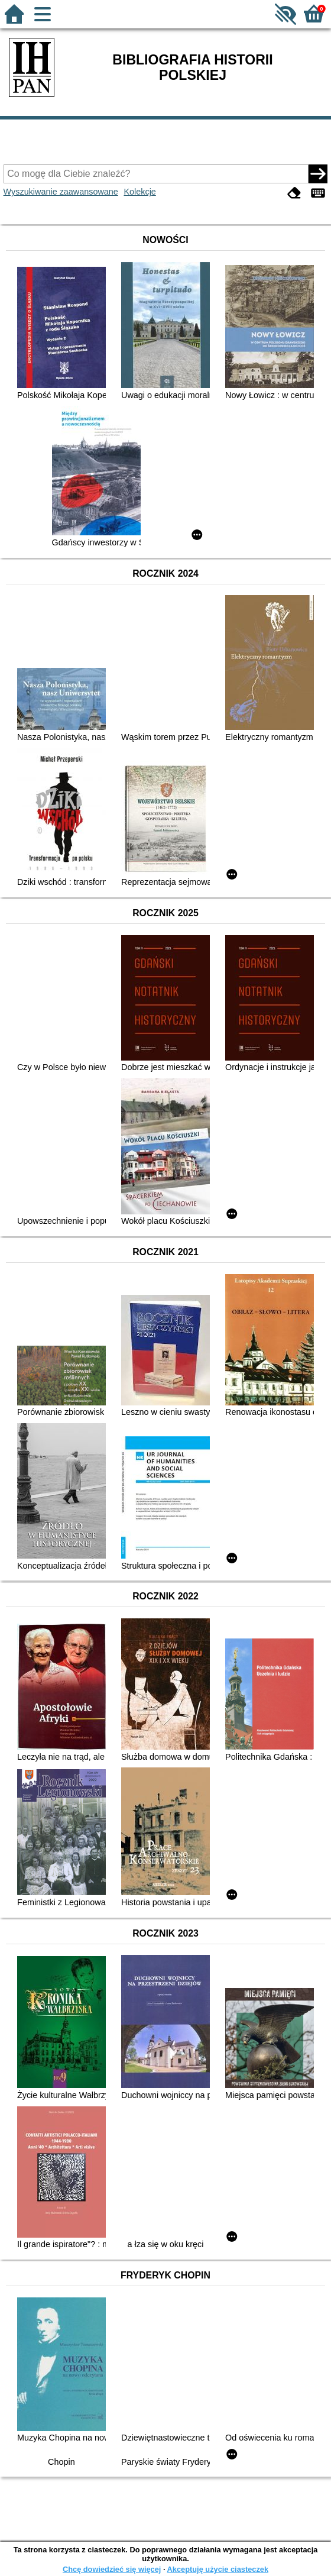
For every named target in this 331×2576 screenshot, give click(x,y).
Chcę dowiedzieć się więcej (112, 2569)
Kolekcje (139, 191)
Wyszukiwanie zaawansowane (61, 191)
